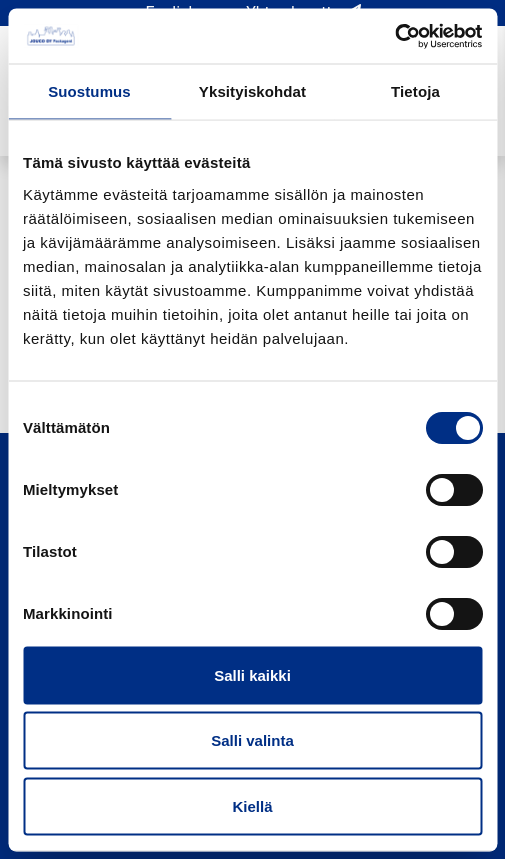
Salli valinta (252, 740)
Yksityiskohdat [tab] (252, 91)
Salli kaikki (252, 674)
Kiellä (252, 805)
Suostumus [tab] (89, 91)
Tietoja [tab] (415, 91)
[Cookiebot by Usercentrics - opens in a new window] (394, 36)
